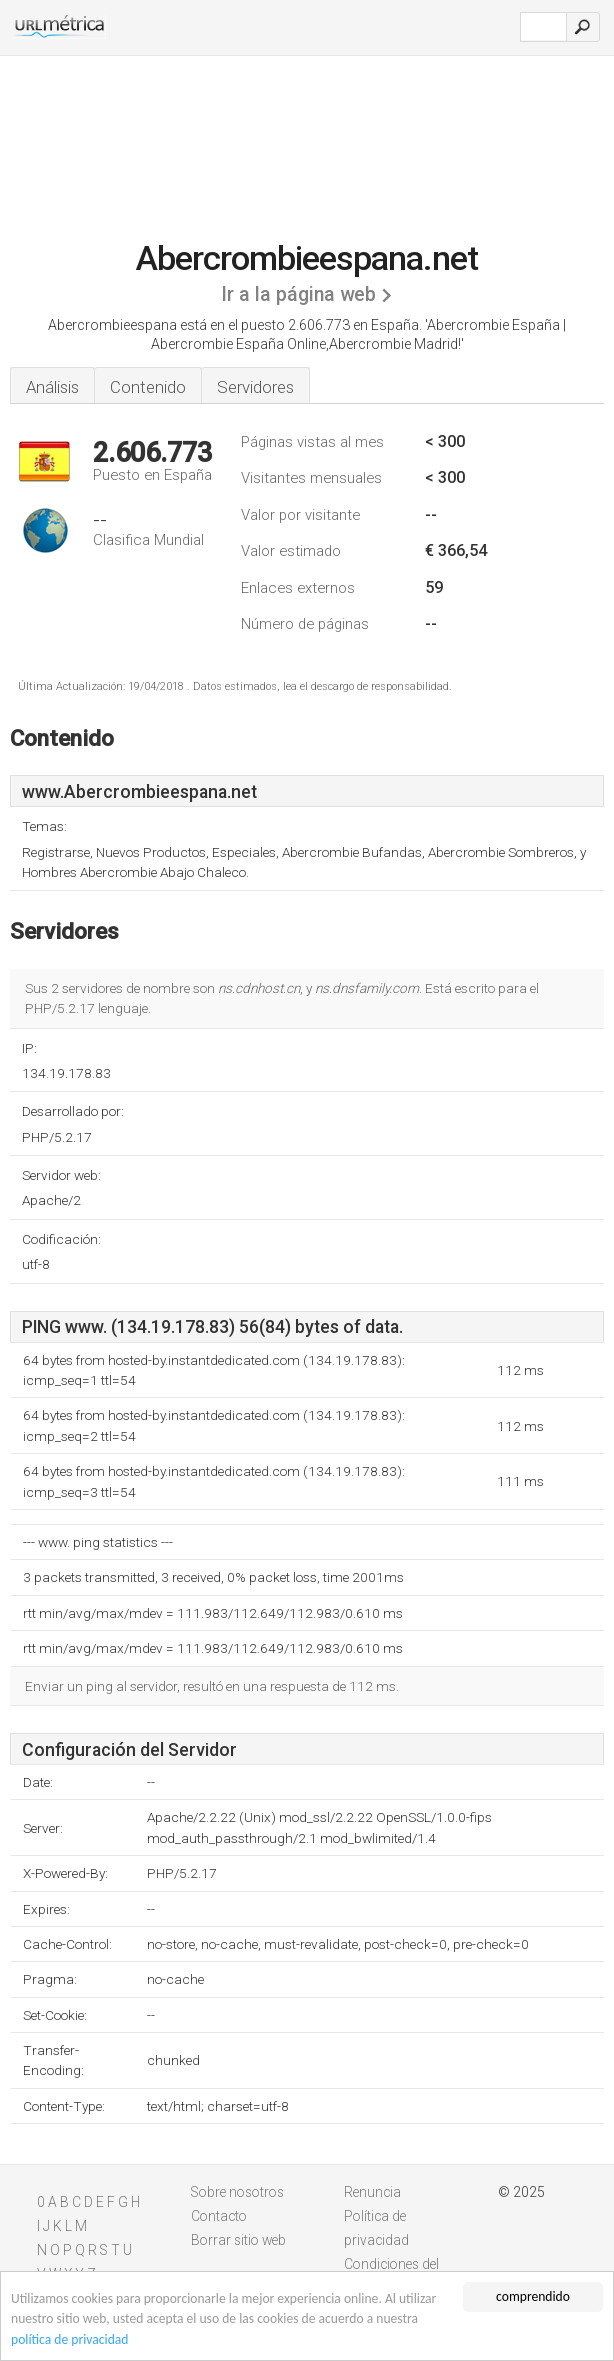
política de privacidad (69, 2339)
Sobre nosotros (237, 2192)
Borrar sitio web (238, 2240)
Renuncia (372, 2192)
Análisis (52, 387)
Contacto (219, 2216)
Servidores (255, 387)
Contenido (148, 387)
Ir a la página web (298, 294)
